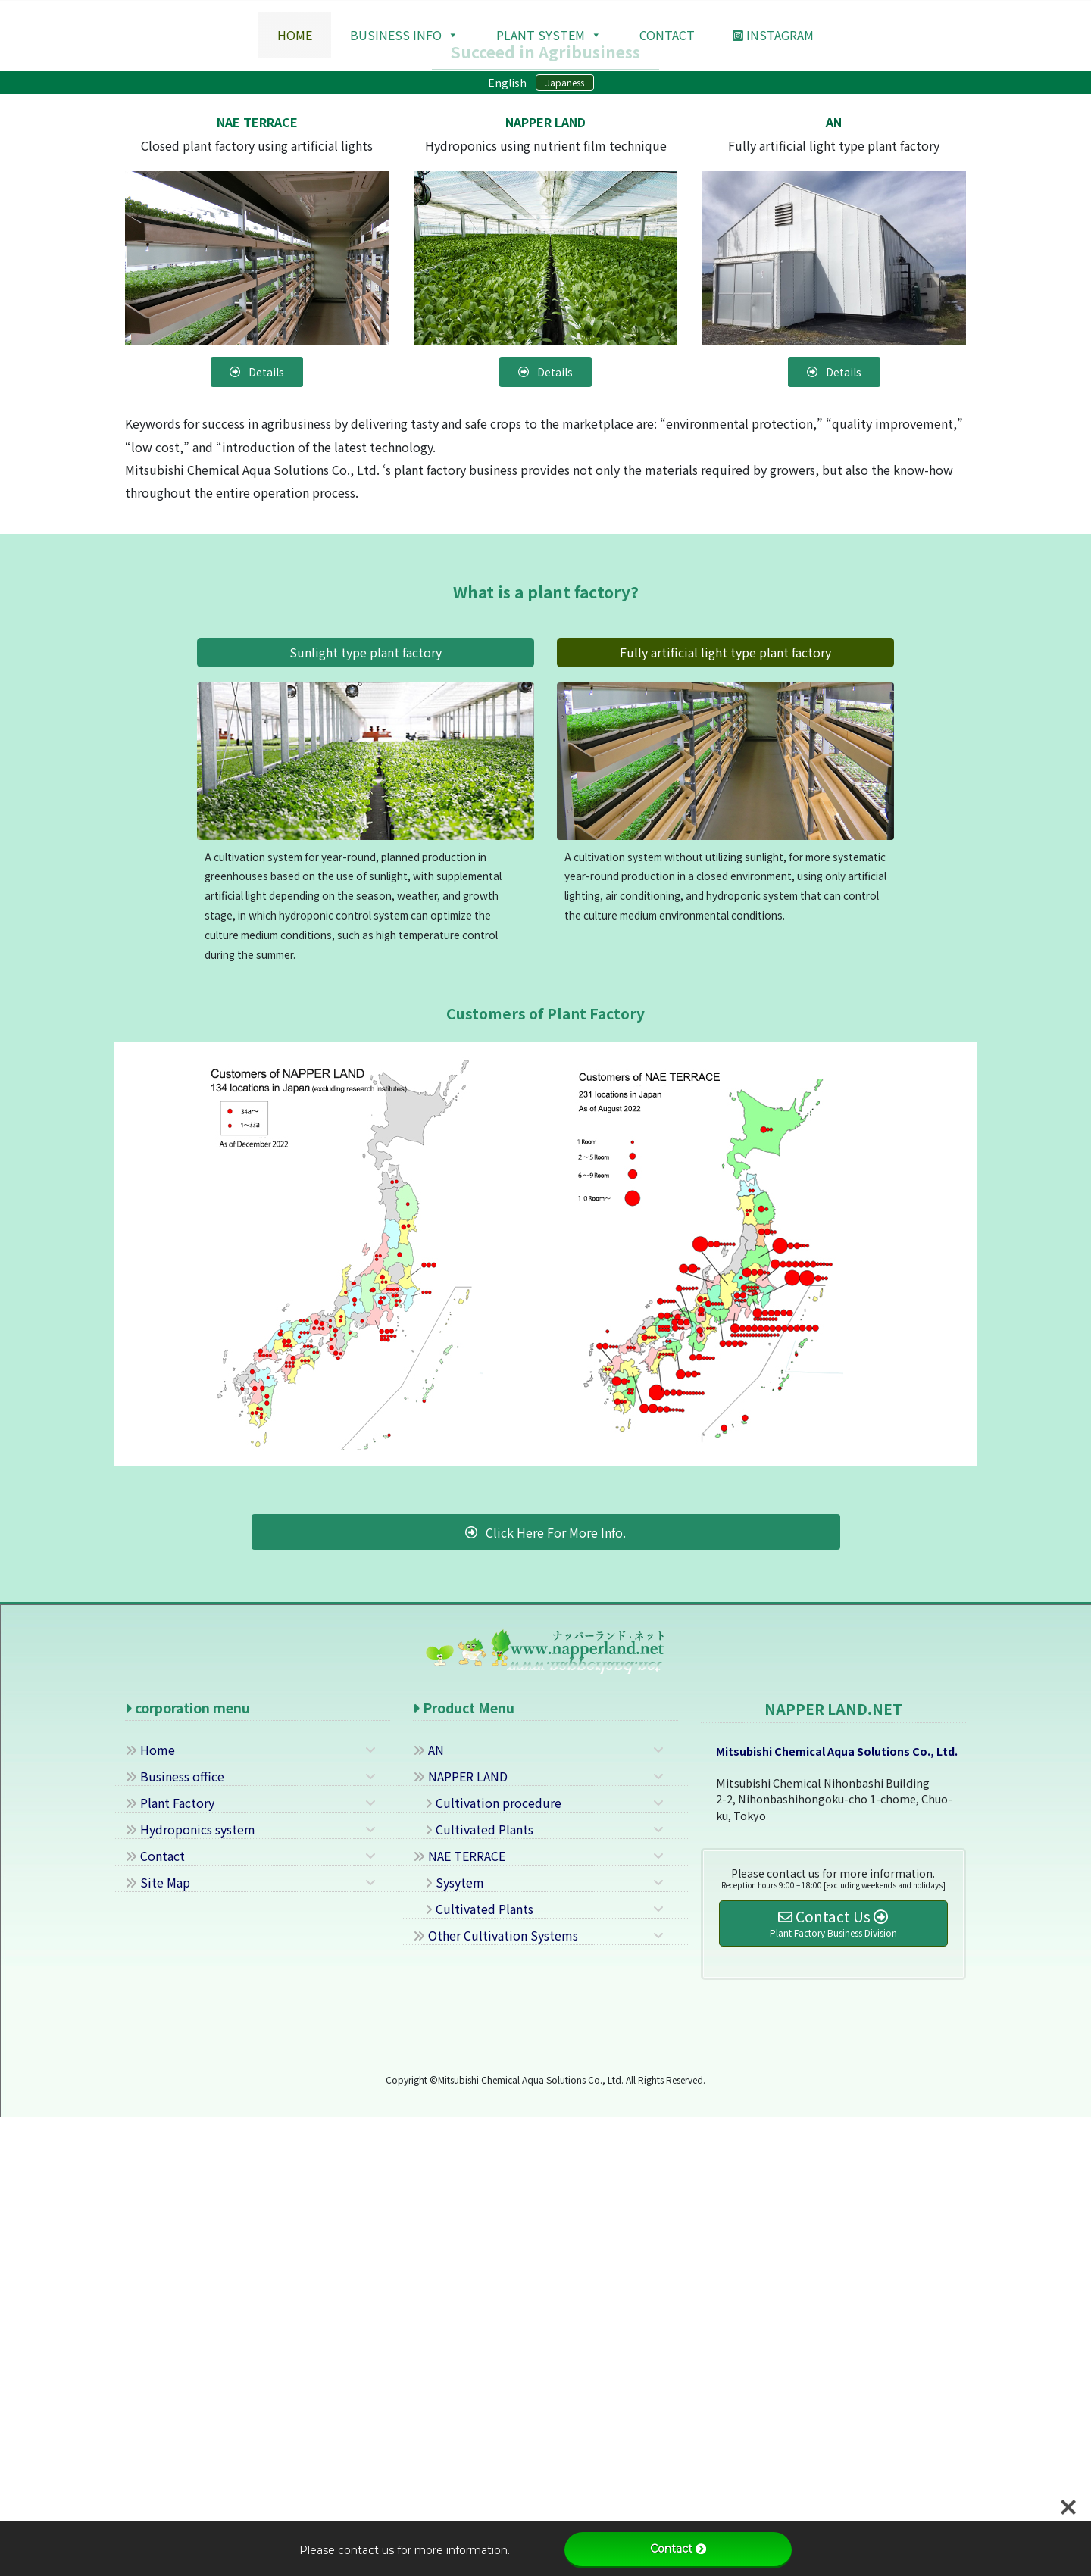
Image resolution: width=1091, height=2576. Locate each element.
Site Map (157, 2342)
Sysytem (448, 2342)
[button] (82, 229)
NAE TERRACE (459, 2315)
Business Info (404, 35)
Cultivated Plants (473, 2289)
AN (428, 2209)
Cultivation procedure (487, 2262)
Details (546, 392)
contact (667, 35)
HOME (294, 35)
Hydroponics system (190, 2289)
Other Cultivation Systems (495, 2395)
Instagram (773, 35)
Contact (155, 2315)
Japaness (565, 82)
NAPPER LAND (460, 2236)
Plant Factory (169, 2262)
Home (150, 2209)
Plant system (549, 35)
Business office (174, 2236)
